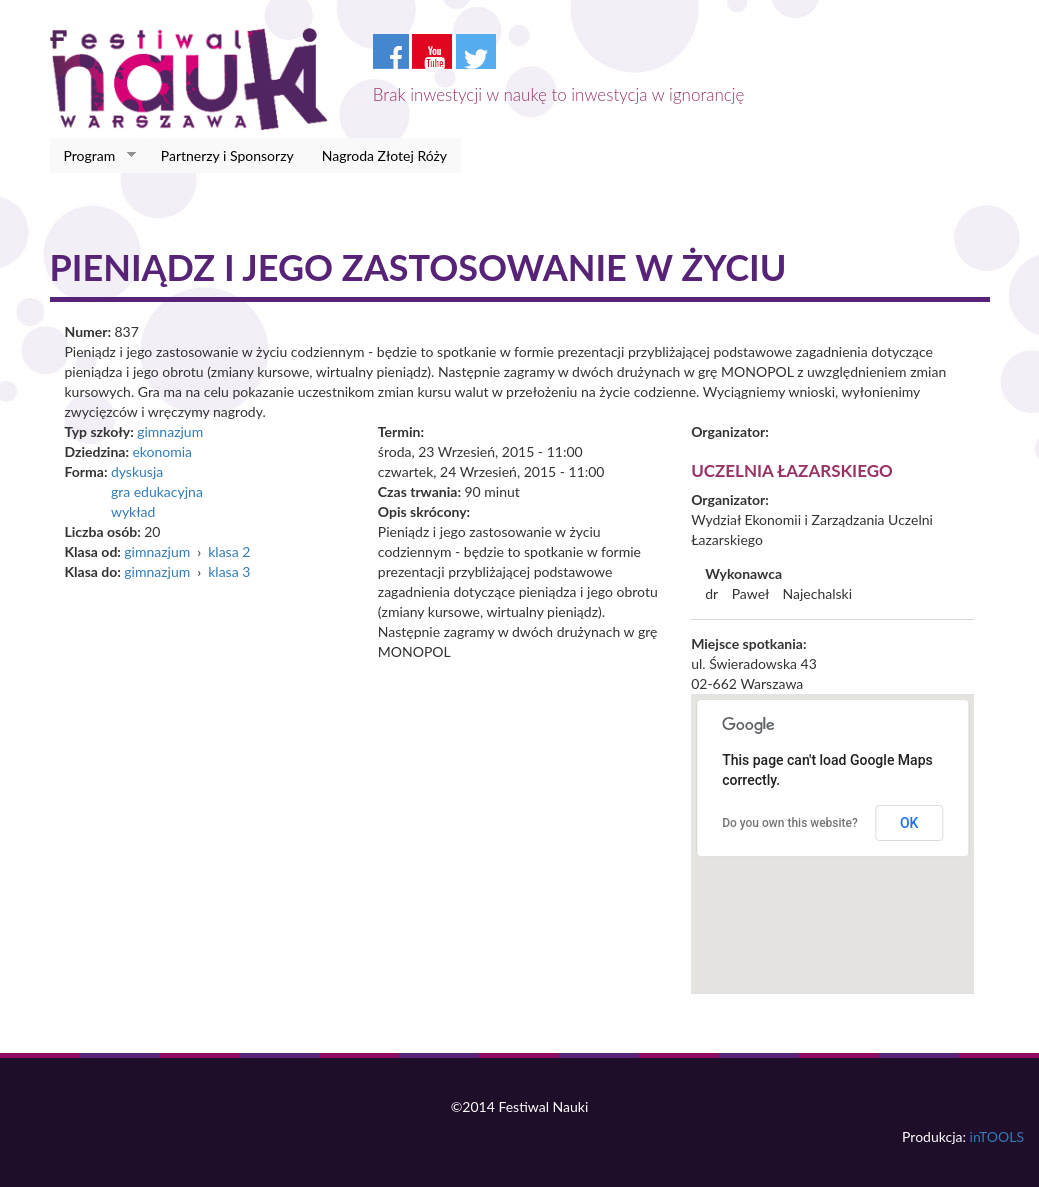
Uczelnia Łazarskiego (792, 470)
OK (909, 823)
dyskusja (137, 471)
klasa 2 (229, 551)
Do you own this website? (790, 823)
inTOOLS (997, 1136)
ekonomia (162, 451)
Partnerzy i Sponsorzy (227, 155)
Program (93, 156)
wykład (133, 511)
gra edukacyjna (157, 491)
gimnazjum (170, 431)
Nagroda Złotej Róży (384, 155)
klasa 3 (229, 571)
